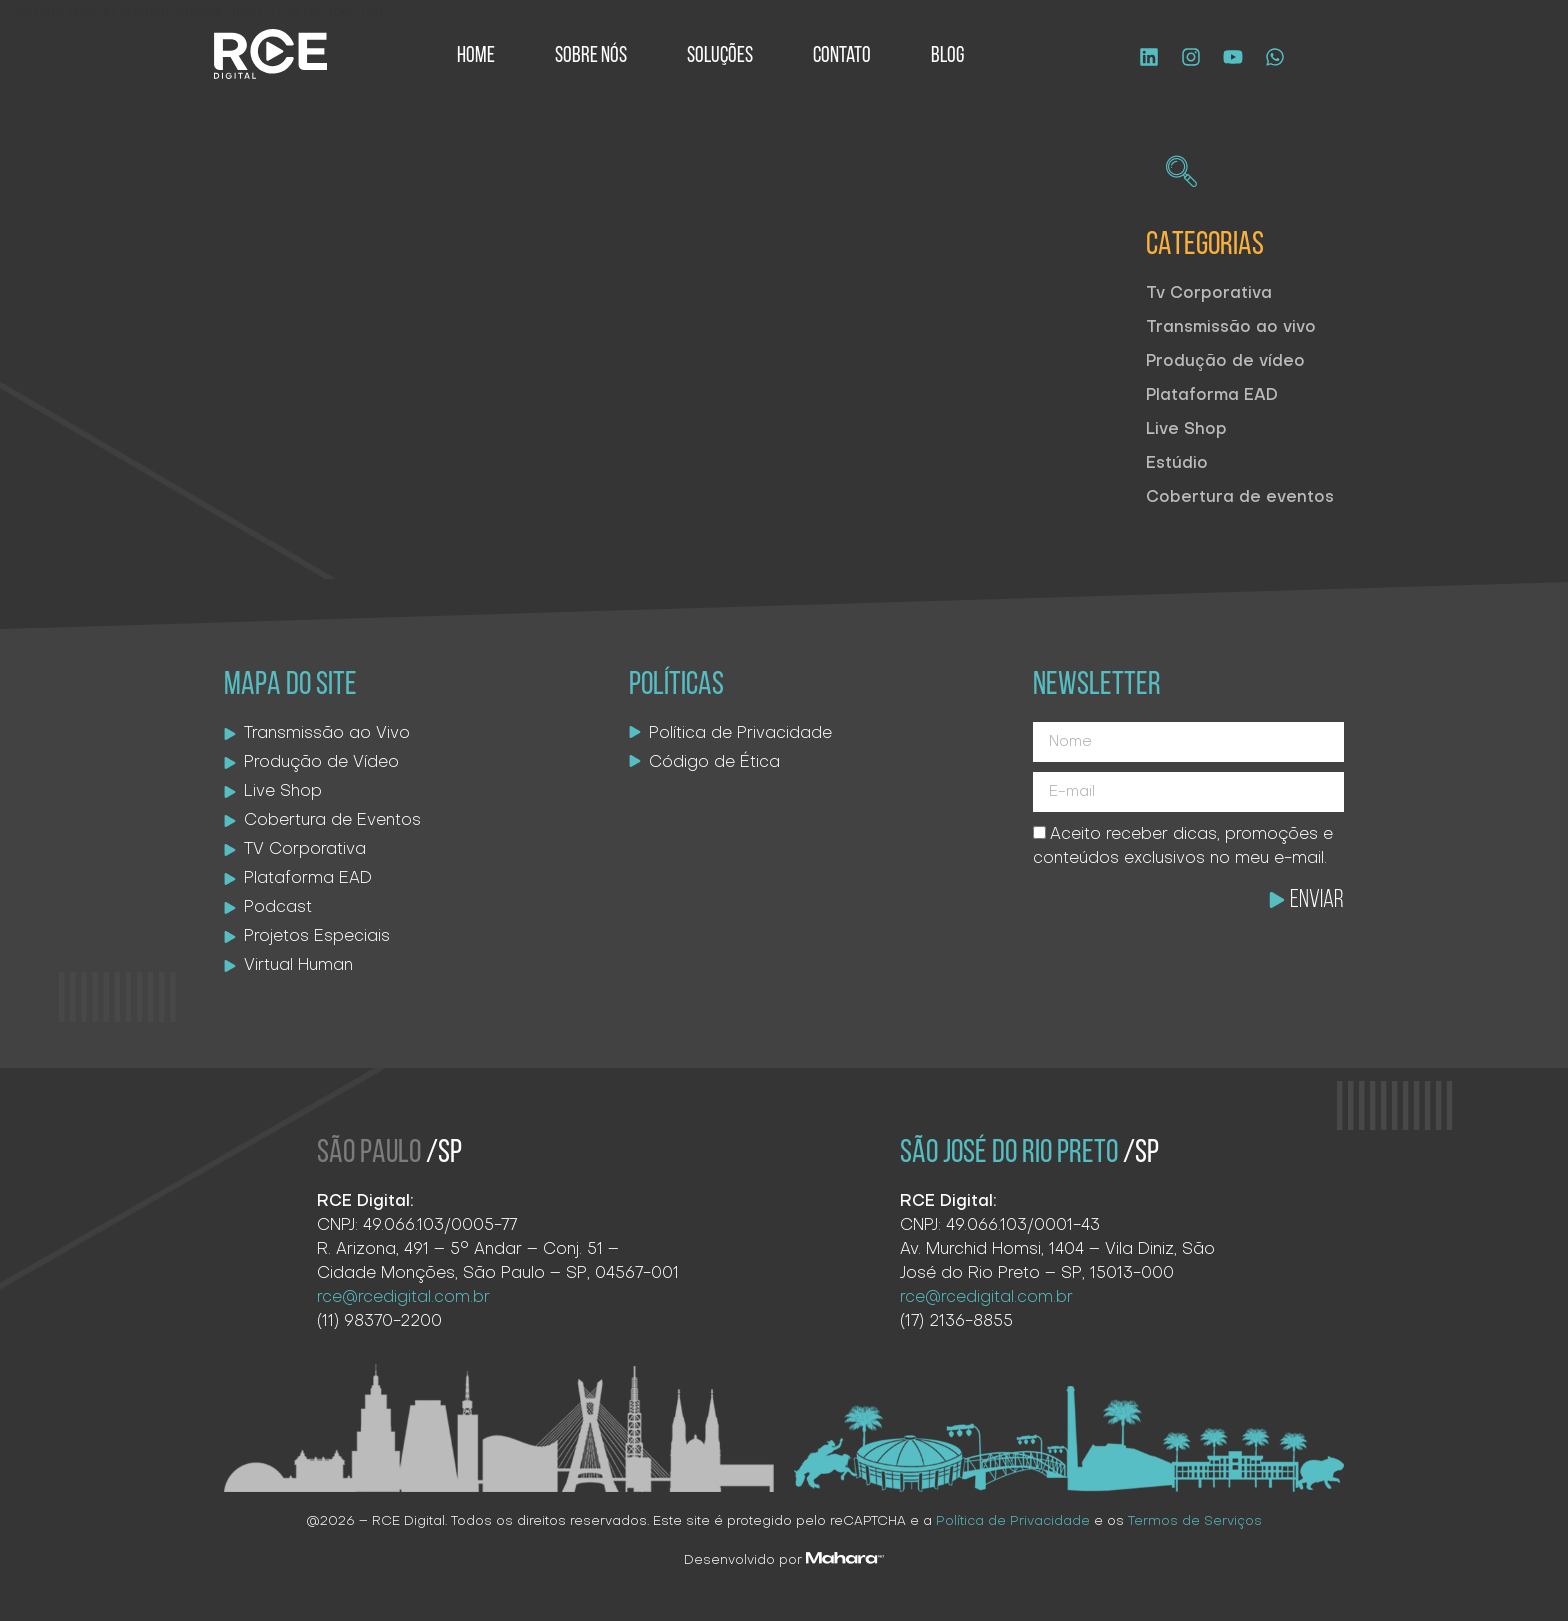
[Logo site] (270, 54)
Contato (842, 56)
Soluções (720, 56)
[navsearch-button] (1181, 175)
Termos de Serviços (1195, 1521)
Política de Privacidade (1013, 1521)
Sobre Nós (591, 56)
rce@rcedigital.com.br (986, 1298)
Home (476, 56)
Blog (947, 56)
